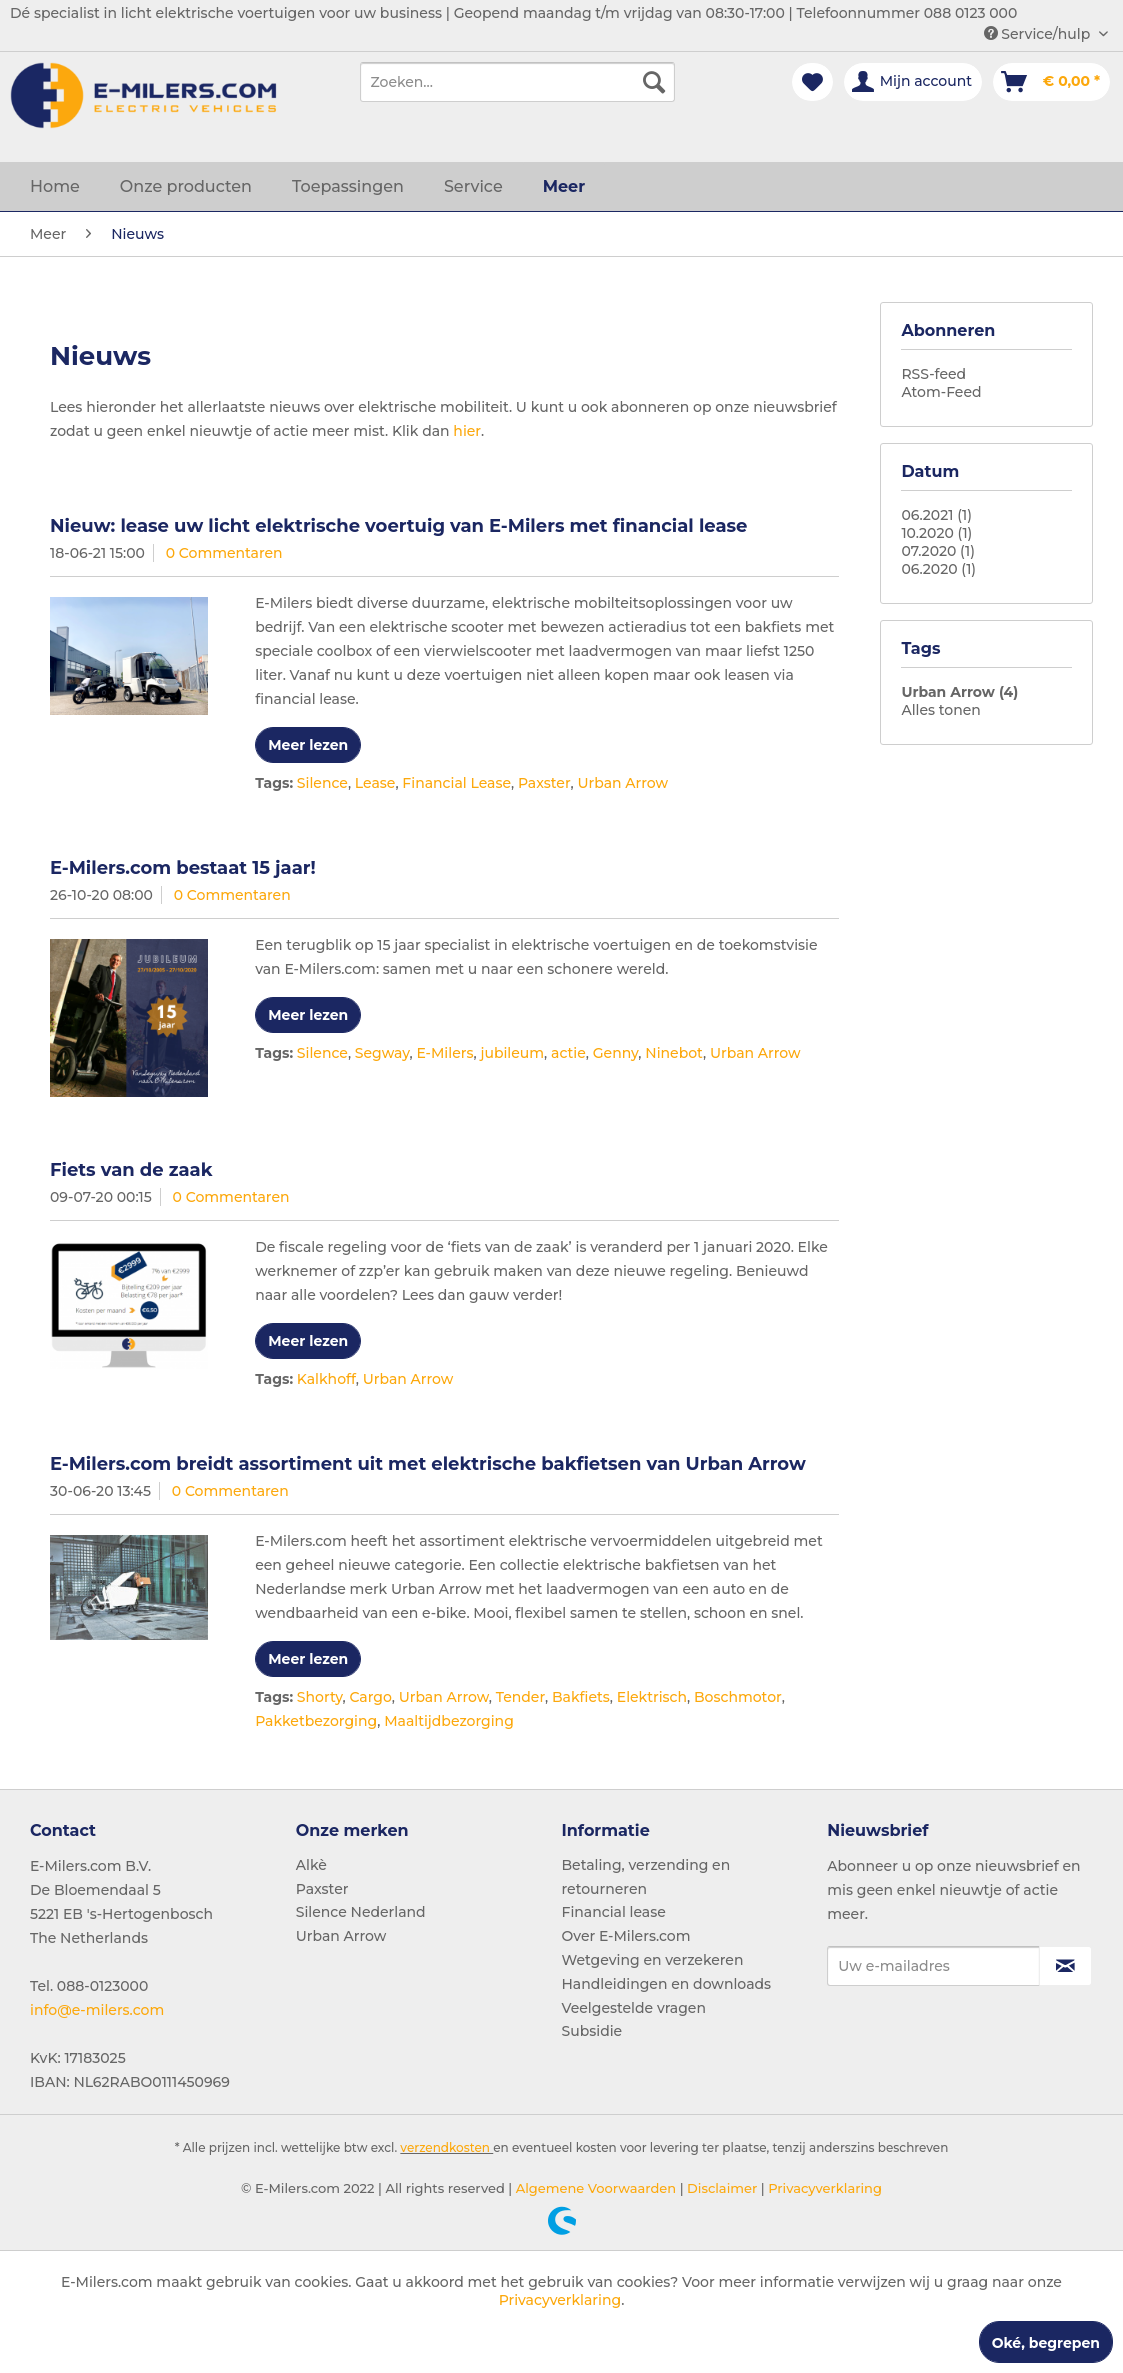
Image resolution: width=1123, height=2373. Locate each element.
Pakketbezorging (316, 1721)
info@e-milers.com (97, 2010)
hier (467, 431)
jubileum (512, 1053)
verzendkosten (445, 2147)
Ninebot (674, 1053)
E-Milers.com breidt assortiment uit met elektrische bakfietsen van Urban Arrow (428, 1464)
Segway (382, 1053)
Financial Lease (456, 783)
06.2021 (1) (936, 515)
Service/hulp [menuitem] (1039, 34)
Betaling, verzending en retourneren (646, 1877)
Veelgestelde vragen (634, 2008)
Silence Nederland (361, 1912)
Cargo (370, 1697)
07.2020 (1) (937, 551)
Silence (322, 783)
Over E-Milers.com (626, 1936)
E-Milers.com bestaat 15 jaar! (183, 868)
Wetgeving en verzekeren (653, 1960)
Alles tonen (940, 710)
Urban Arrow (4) (959, 692)
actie (568, 1053)
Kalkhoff (326, 1379)
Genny (616, 1053)
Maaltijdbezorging (449, 1721)
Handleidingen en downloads (667, 1984)
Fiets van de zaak (131, 1170)
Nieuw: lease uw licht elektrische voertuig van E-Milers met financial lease (398, 526)
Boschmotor (738, 1697)
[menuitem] (517, 82)
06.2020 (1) (938, 569)
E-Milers (445, 1053)
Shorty (320, 1697)
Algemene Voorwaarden (594, 2188)
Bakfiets (581, 1697)
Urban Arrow (622, 783)
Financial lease (614, 1912)
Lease (375, 783)
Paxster (544, 783)
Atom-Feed (941, 392)
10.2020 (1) (936, 533)
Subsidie (592, 2031)
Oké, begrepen (1046, 2343)
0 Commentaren (224, 553)
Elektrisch (652, 1697)
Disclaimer (721, 2188)
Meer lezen (308, 745)
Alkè (311, 1865)
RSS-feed (933, 374)
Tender (520, 1697)
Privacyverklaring (823, 2188)
